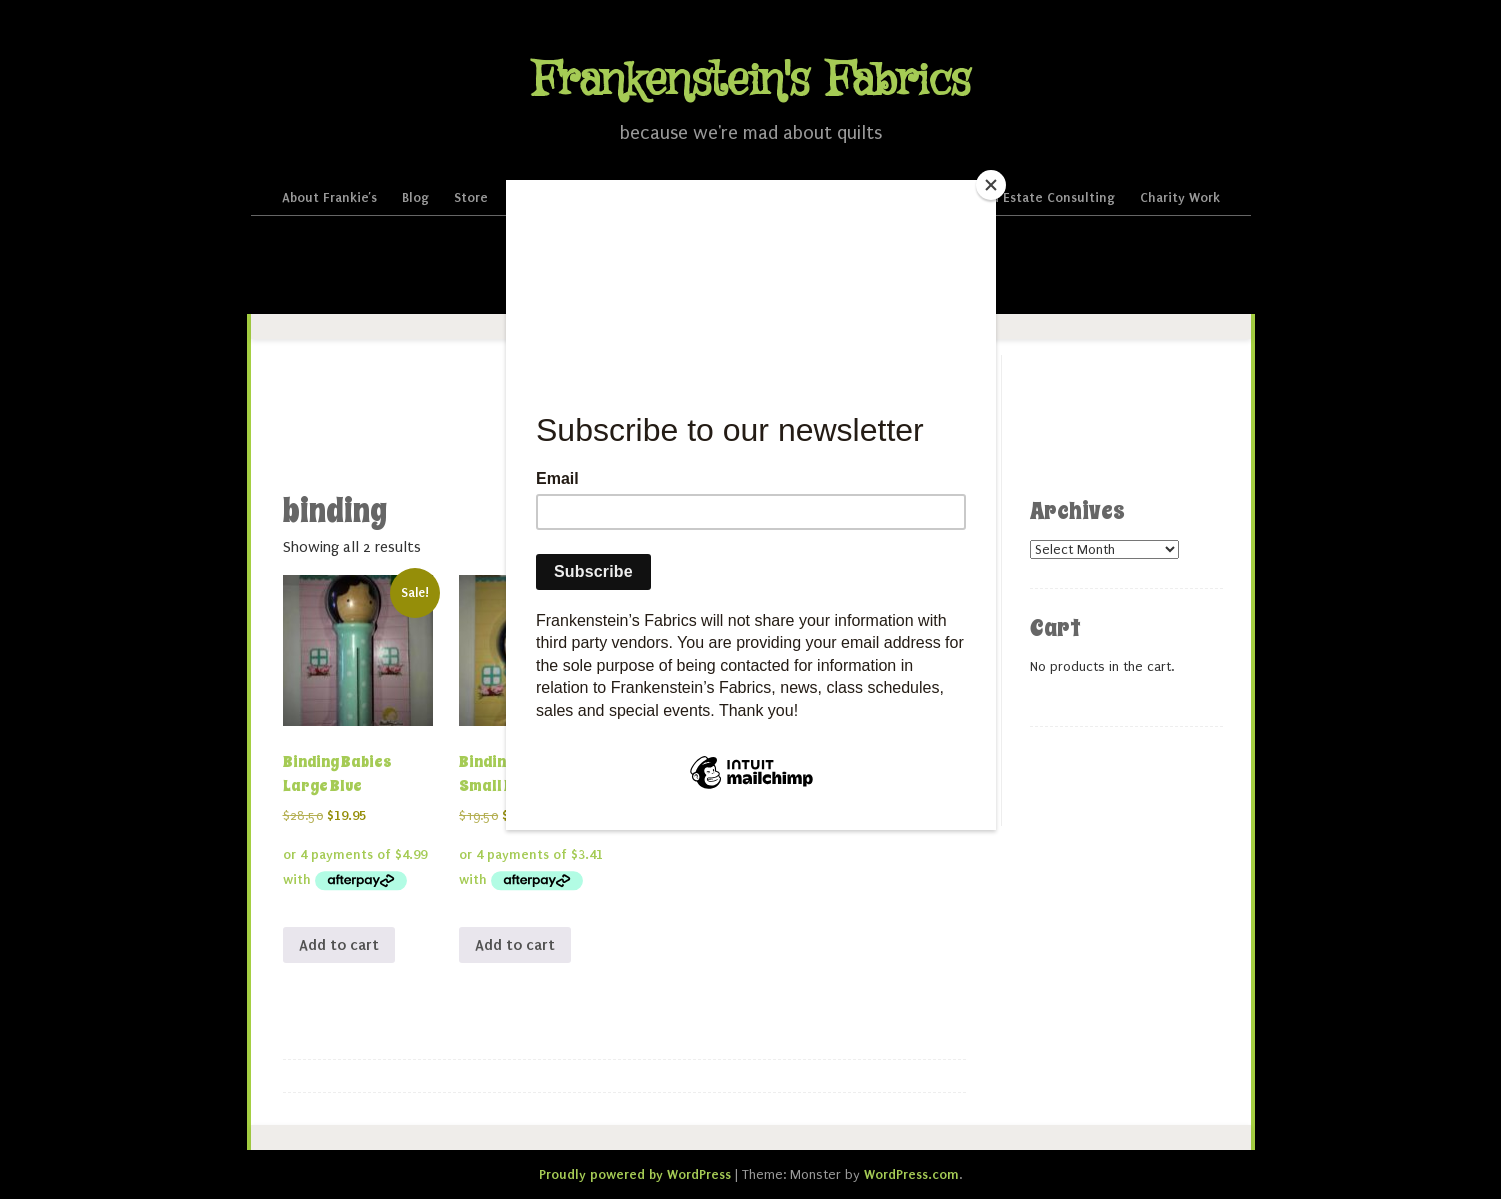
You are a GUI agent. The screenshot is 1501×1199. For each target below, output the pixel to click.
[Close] (991, 185)
